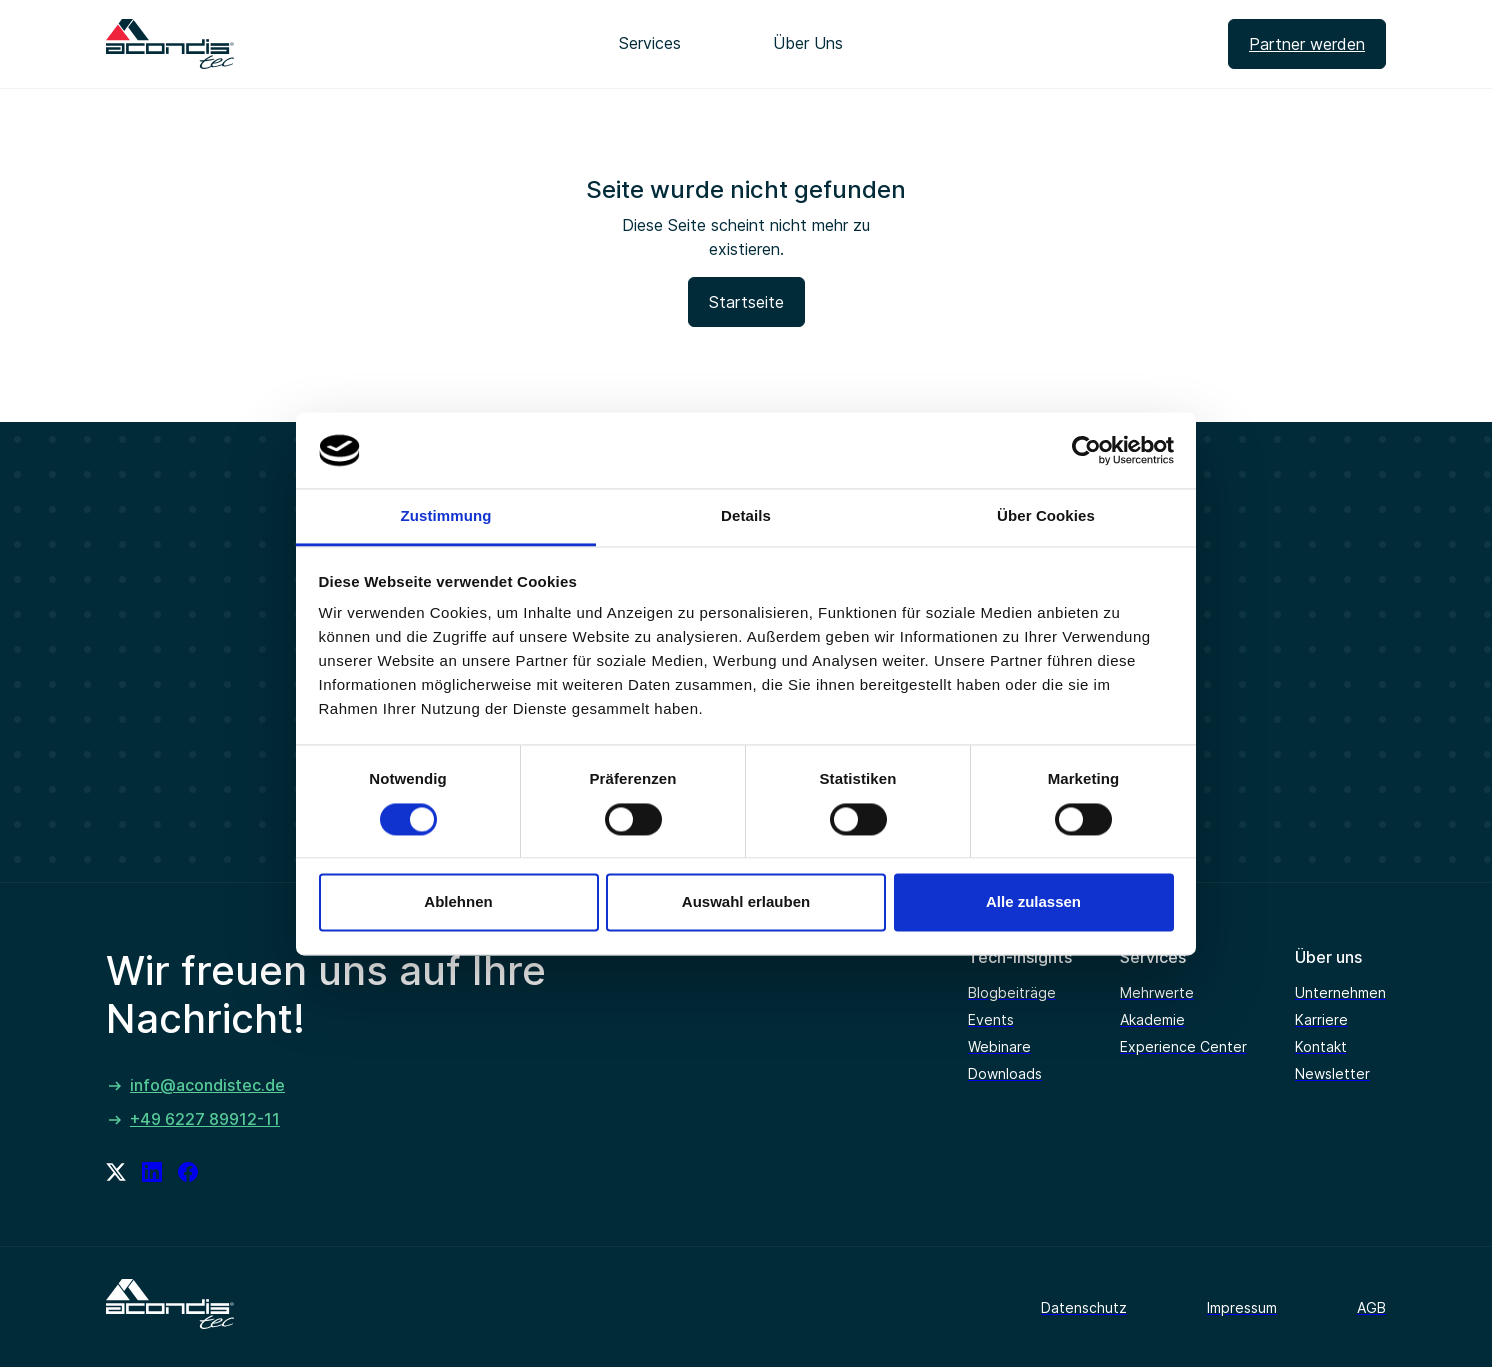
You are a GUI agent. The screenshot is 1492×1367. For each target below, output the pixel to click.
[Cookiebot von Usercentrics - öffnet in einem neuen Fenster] (1086, 450)
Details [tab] (746, 516)
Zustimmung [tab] (446, 516)
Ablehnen (458, 902)
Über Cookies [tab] (1046, 516)
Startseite (746, 302)
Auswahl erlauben (746, 902)
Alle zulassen (1033, 902)
